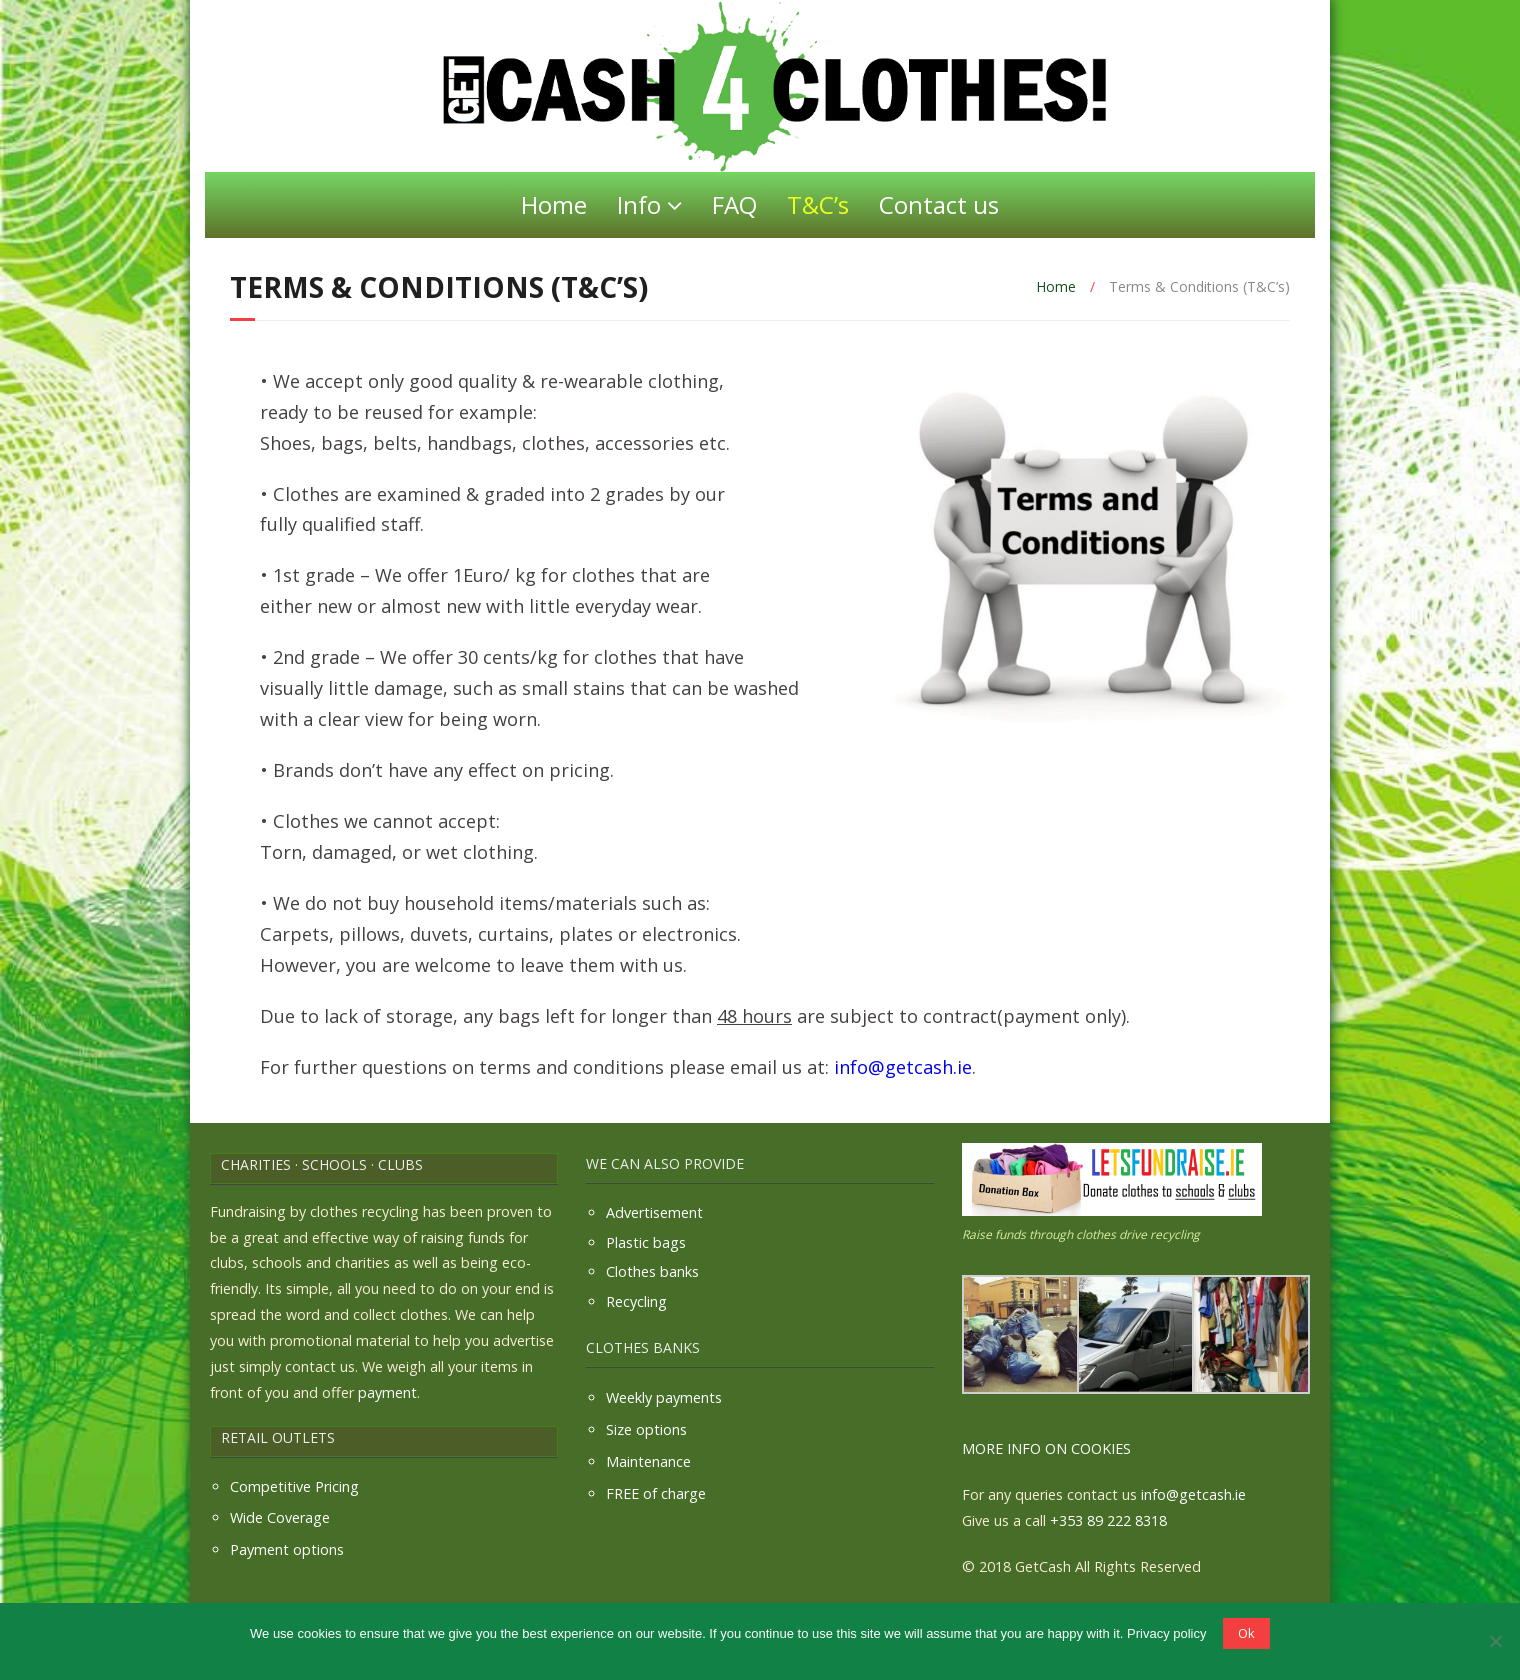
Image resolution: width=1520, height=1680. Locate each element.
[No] (1495, 1641)
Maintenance (648, 1461)
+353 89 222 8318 (1108, 1520)
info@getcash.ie (903, 1067)
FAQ (734, 204)
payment (387, 1392)
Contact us (939, 204)
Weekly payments (664, 1397)
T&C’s (818, 204)
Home (554, 204)
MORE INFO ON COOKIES (1046, 1448)
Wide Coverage (280, 1517)
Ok (1246, 1633)
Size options (646, 1429)
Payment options (287, 1549)
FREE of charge (656, 1493)
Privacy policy (1166, 1633)
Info (639, 204)
